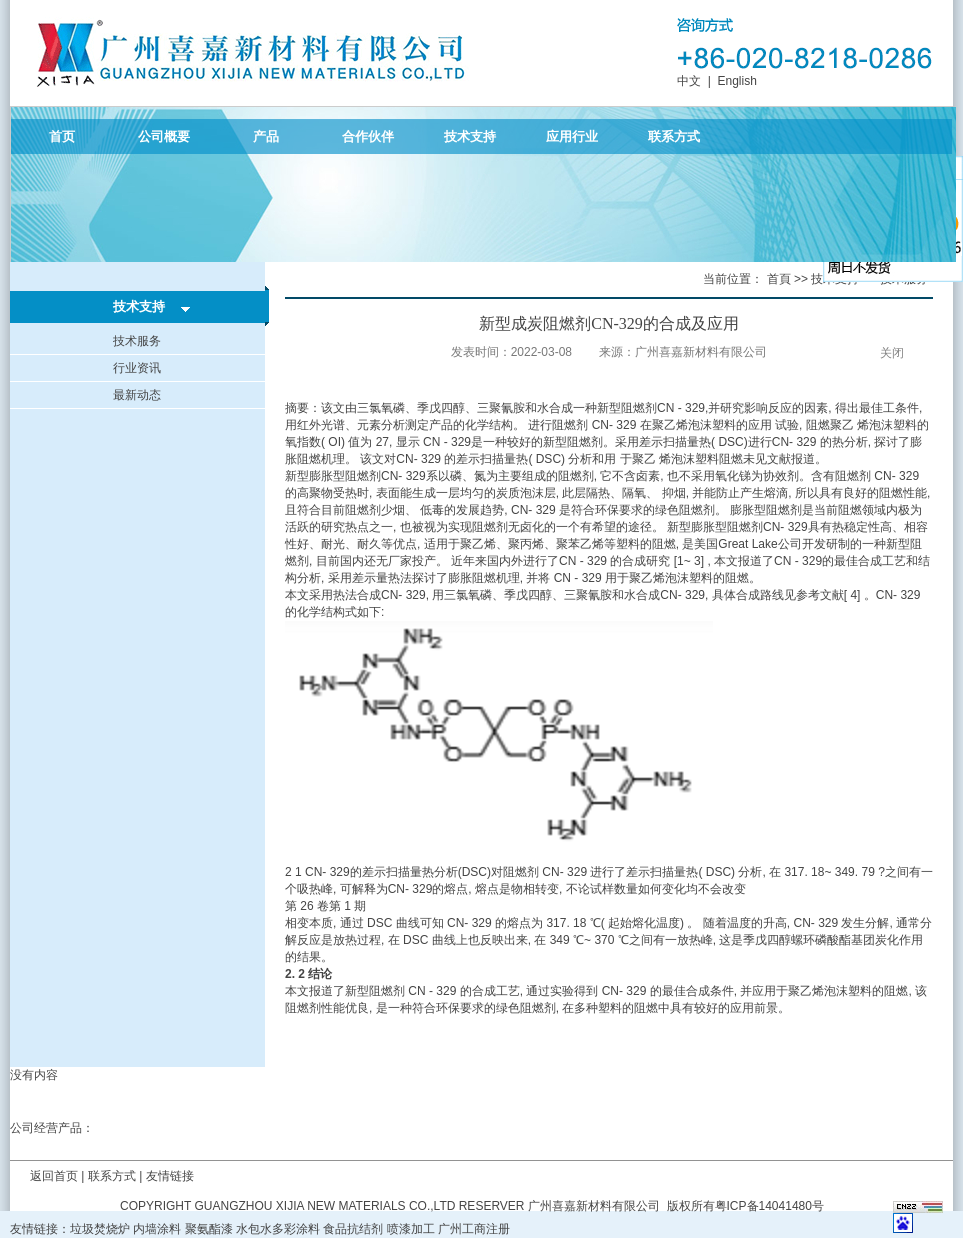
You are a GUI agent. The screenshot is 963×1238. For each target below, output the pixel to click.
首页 (62, 136)
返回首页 (54, 1176)
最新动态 (137, 395)
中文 (689, 81)
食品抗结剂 (353, 1229)
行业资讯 (137, 368)
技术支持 (470, 136)
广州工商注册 (474, 1229)
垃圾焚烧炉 (100, 1229)
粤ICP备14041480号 (769, 1206)
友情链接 (170, 1176)
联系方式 (674, 136)
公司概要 (164, 136)
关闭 (892, 353)
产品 (266, 136)
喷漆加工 (411, 1229)
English (736, 81)
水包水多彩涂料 (278, 1229)
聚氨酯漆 (209, 1229)
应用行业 (572, 136)
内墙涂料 (157, 1229)
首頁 (779, 279)
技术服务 (137, 341)
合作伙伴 (368, 136)
